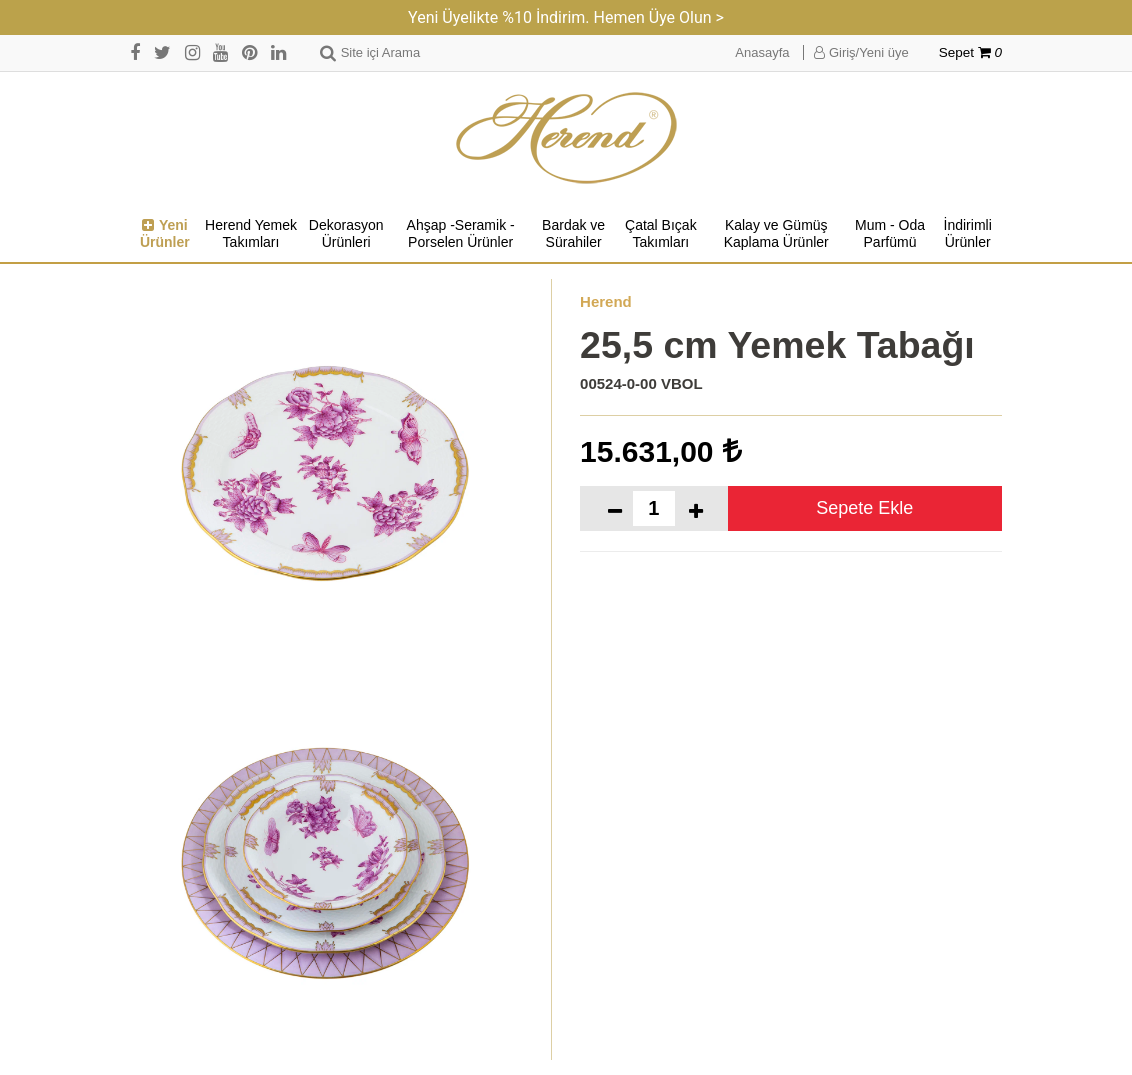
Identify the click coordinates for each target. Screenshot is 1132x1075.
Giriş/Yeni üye (861, 52)
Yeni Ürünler (165, 234)
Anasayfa (762, 52)
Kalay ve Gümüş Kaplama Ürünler (776, 234)
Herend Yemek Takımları (251, 234)
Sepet (970, 52)
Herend (606, 301)
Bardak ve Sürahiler (573, 234)
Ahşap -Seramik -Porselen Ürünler (461, 234)
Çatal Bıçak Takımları (661, 234)
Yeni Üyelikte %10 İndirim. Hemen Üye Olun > (566, 17)
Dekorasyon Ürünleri (346, 234)
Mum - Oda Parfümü (890, 234)
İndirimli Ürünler (968, 234)
